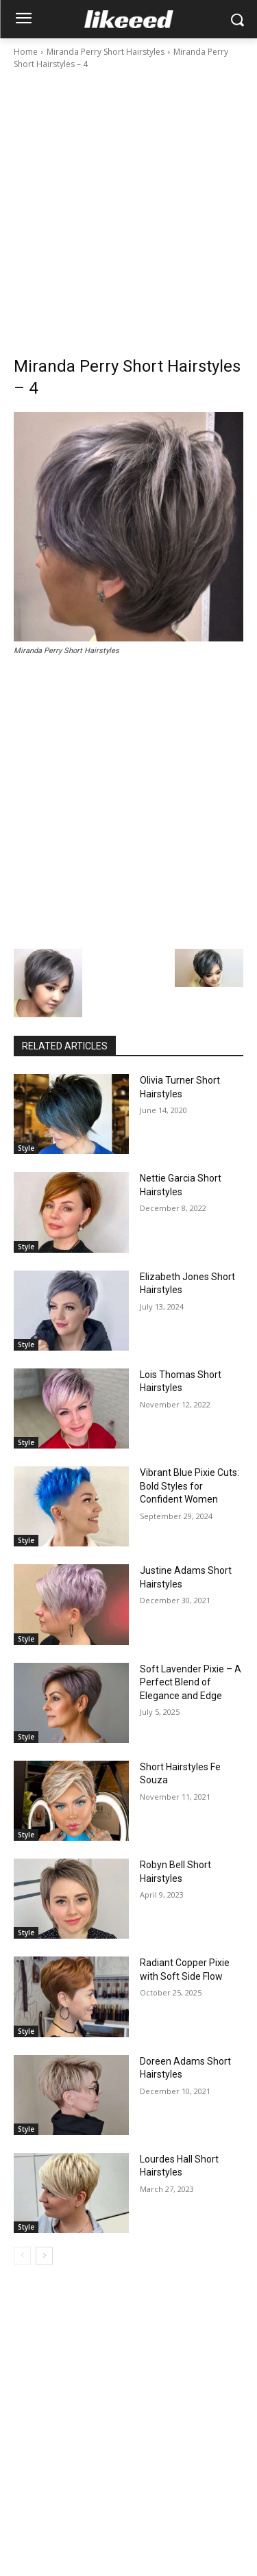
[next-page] (44, 2256)
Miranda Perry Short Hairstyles (105, 52)
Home (26, 52)
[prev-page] (22, 2256)
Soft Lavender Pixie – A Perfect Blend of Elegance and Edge (190, 1682)
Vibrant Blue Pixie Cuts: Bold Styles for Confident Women (189, 1486)
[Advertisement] (128, 206)
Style (26, 1148)
